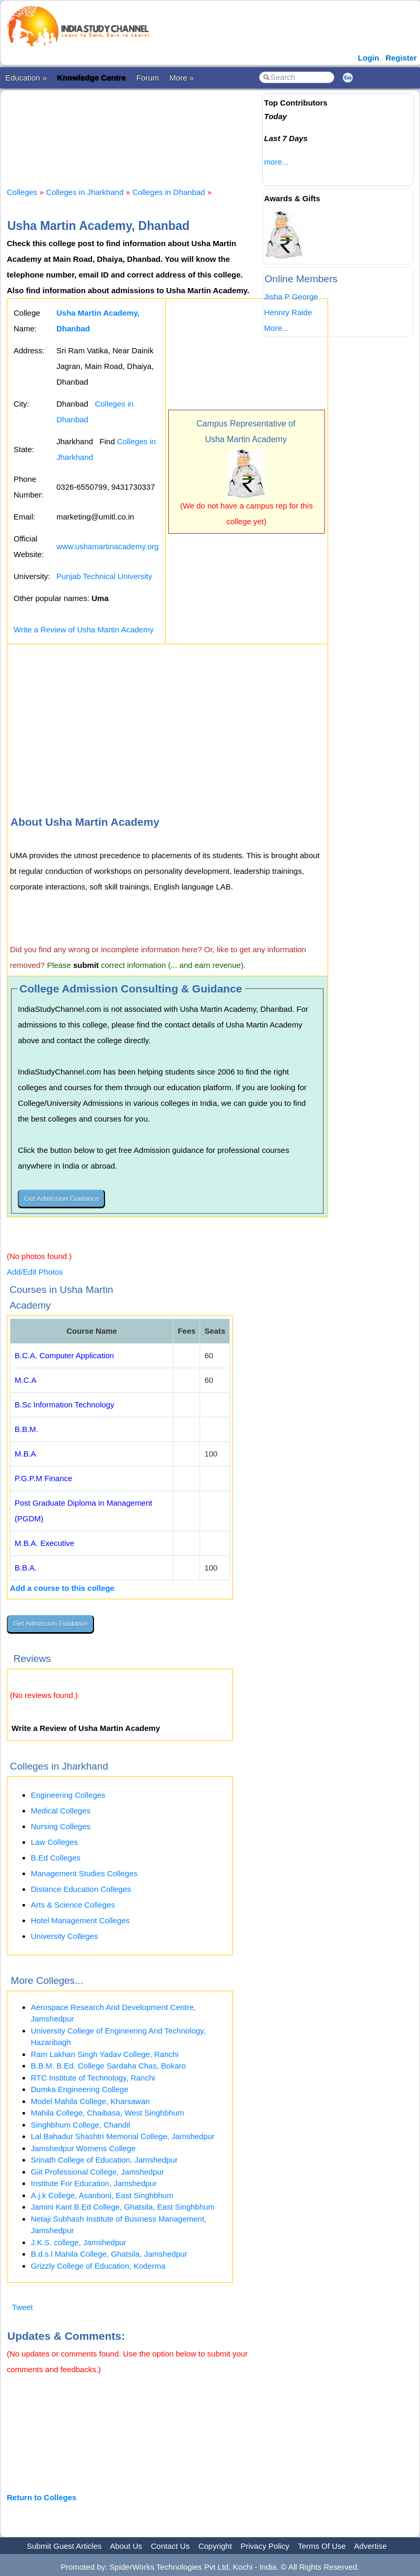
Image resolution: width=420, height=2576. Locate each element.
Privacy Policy (265, 2546)
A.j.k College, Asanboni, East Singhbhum (102, 2195)
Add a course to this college (62, 1588)
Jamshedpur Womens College (83, 2148)
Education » (25, 77)
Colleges (22, 192)
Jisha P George (291, 296)
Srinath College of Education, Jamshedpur (104, 2159)
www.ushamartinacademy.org (107, 546)
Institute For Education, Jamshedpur (94, 2183)
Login (368, 57)
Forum (147, 77)
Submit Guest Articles (64, 2546)
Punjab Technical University (104, 576)
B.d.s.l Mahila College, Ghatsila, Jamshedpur (109, 2253)
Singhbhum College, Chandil (80, 2124)
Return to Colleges (41, 2497)
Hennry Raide (288, 312)
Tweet (22, 2307)
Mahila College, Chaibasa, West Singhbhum (107, 2112)
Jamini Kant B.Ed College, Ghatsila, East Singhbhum (123, 2206)
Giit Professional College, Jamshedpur (97, 2171)
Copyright (215, 2546)
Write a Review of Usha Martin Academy (84, 629)
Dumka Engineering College (80, 2089)
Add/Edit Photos (35, 1271)
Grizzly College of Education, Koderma (98, 2265)
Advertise (370, 2546)
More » (181, 77)
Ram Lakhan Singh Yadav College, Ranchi (105, 2054)
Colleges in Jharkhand (84, 192)
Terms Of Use (322, 2546)
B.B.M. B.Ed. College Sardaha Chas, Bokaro (108, 2065)
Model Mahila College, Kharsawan (90, 2101)
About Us (126, 2546)
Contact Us (170, 2546)
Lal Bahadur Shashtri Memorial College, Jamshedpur (123, 2136)
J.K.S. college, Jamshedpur (78, 2242)
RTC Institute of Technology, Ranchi (93, 2077)
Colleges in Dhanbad (168, 192)
